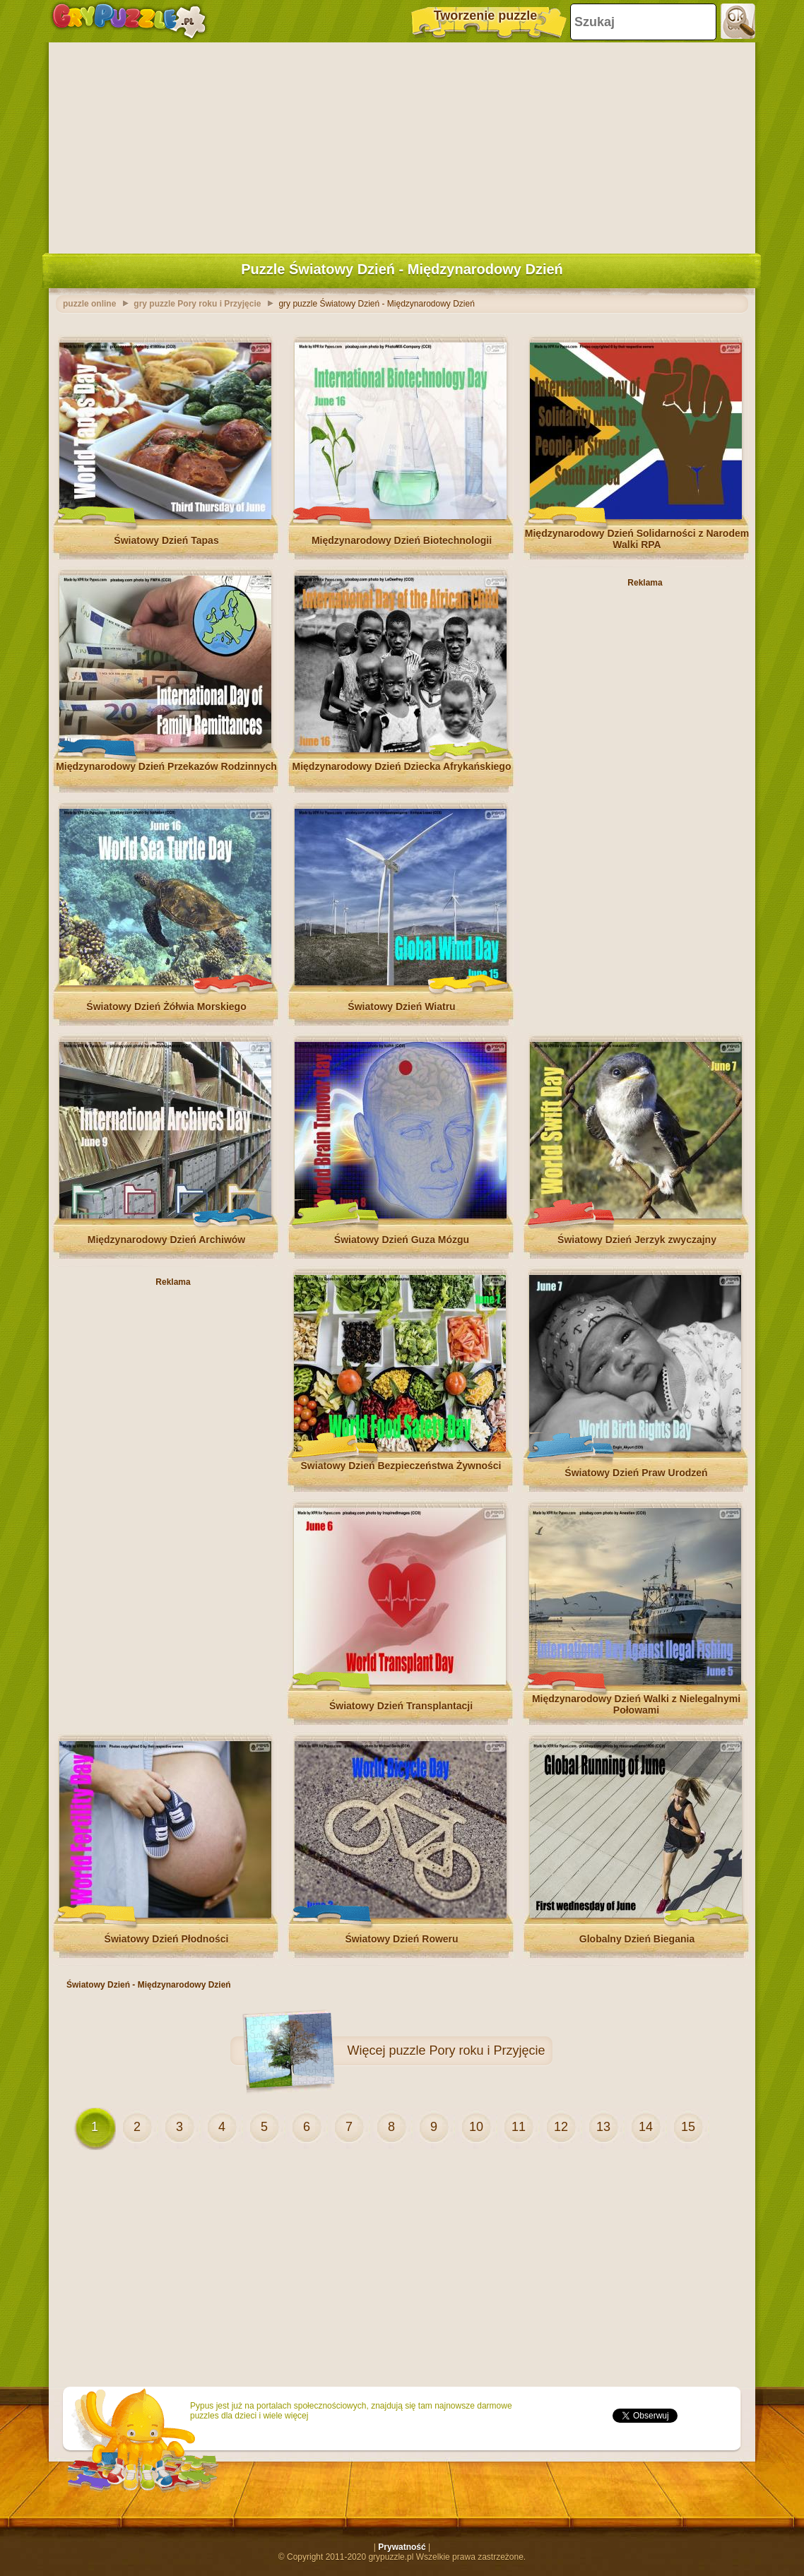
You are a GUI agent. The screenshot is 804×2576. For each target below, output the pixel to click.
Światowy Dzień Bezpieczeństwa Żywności (401, 1465)
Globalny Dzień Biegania (636, 1939)
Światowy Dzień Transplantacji (401, 1705)
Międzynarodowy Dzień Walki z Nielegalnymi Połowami (636, 1704)
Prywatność (401, 2547)
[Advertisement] (402, 145)
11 (519, 2127)
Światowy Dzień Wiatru (401, 1006)
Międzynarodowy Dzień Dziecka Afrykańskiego (402, 766)
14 (646, 2127)
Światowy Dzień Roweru (401, 1939)
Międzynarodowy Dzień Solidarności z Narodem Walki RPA (637, 539)
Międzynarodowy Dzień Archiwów (167, 1239)
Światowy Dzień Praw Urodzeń (635, 1472)
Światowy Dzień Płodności (167, 1939)
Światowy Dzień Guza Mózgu (401, 1239)
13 (603, 2127)
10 (476, 2127)
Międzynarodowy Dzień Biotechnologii (402, 540)
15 (688, 2127)
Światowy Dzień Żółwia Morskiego (166, 1006)
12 (561, 2127)
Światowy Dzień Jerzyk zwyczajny (636, 1239)
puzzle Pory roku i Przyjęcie (467, 2050)
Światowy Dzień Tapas (166, 540)
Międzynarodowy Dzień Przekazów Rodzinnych (166, 766)
